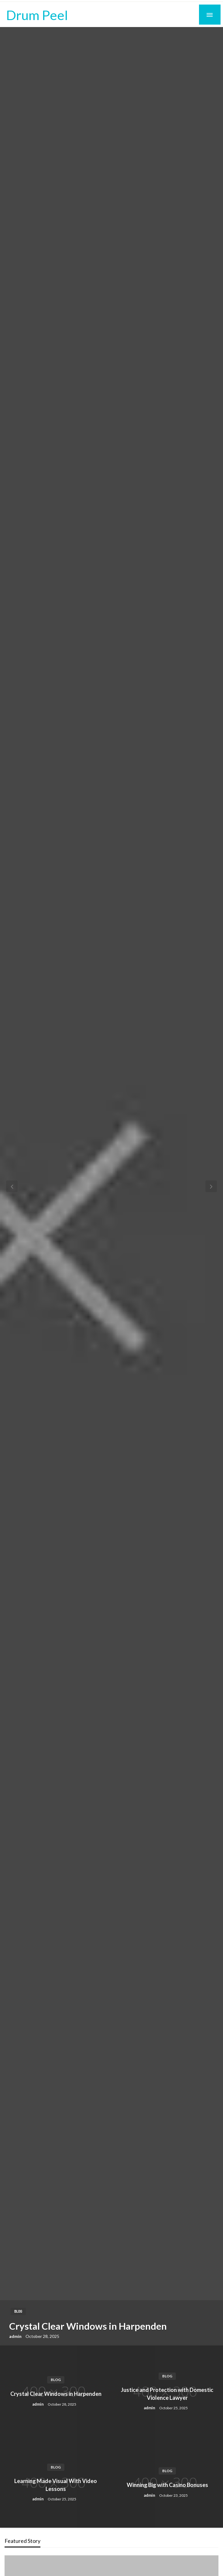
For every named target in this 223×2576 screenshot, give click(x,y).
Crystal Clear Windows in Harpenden (88, 2326)
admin (15, 2336)
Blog (18, 2311)
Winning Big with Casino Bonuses (167, 2485)
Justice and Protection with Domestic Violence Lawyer (167, 2393)
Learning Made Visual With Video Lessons (55, 2485)
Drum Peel (37, 15)
